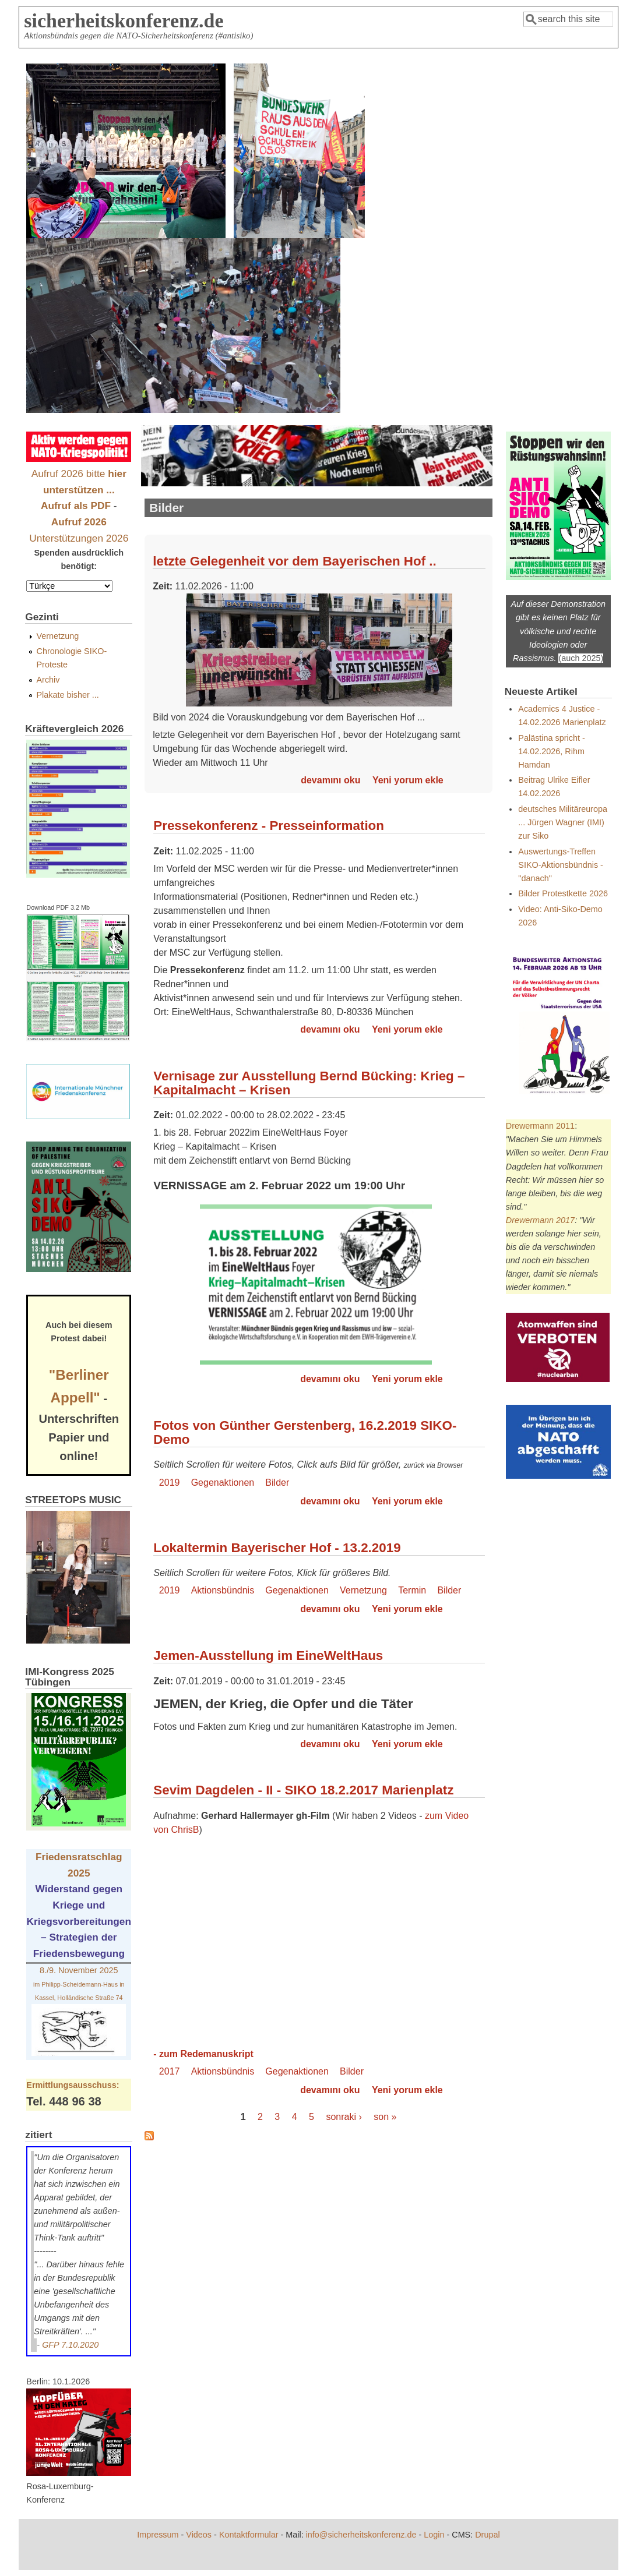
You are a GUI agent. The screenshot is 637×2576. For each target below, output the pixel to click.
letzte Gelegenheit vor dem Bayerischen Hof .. (295, 561)
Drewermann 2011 (540, 1125)
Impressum (157, 2534)
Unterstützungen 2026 (78, 538)
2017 (169, 2071)
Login (434, 2534)
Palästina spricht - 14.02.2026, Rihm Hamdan (551, 751)
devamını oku (330, 780)
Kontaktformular (249, 2534)
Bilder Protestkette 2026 (563, 893)
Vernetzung (363, 1590)
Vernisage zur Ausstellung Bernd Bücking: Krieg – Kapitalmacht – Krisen (308, 1083)
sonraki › (343, 2117)
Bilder (277, 1482)
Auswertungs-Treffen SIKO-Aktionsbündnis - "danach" (560, 865)
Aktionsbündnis (223, 1590)
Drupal (487, 2534)
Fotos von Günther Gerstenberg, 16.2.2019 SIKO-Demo (304, 1432)
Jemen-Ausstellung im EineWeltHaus (268, 1655)
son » (385, 2117)
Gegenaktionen (223, 1482)
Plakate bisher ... (68, 694)
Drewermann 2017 (540, 1220)
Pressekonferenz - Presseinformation (268, 825)
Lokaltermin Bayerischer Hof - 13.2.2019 (276, 1547)
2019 (169, 1482)
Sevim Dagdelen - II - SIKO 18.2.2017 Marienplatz (303, 1790)
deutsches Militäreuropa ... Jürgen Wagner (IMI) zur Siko (562, 822)
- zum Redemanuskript (203, 2054)
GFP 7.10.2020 (70, 2344)
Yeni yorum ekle (408, 780)
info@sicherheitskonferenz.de (361, 2534)
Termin (412, 1590)
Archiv (48, 679)
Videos (199, 2534)
